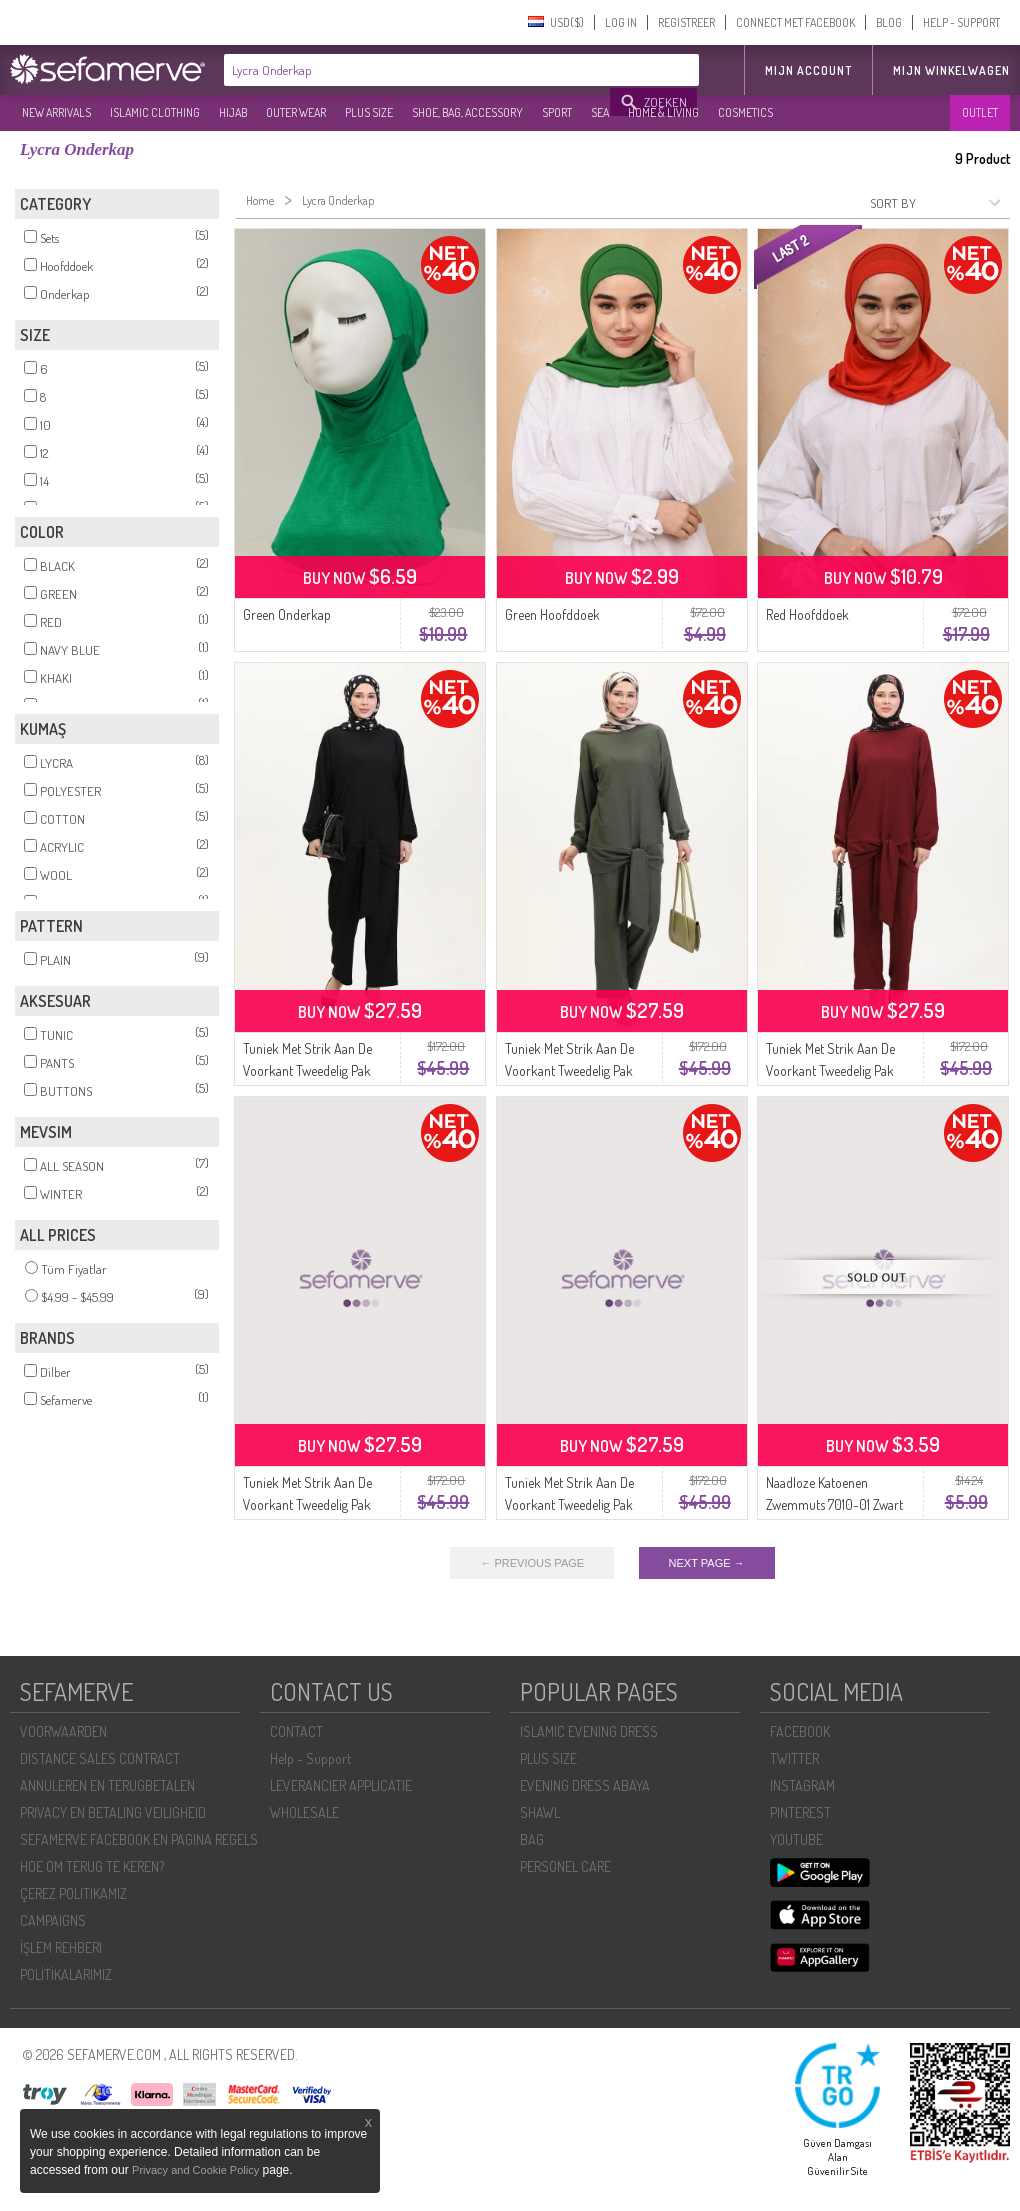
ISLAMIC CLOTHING (155, 112)
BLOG (889, 22)
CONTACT (296, 1731)
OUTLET (980, 112)
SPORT (557, 112)
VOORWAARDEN (63, 1731)
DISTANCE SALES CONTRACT (100, 1758)
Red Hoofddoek (807, 614)
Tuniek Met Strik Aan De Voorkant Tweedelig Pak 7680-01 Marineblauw (307, 1504)
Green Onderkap (287, 614)
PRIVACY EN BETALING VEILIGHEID (113, 1812)
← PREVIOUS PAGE (532, 1563)
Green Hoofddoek (552, 614)
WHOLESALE (304, 1812)
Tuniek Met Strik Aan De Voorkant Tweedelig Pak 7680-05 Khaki (569, 1070)
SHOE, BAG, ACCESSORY (467, 112)
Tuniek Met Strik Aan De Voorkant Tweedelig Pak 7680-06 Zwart (307, 1070)
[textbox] (418, 70)
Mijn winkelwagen (951, 70)
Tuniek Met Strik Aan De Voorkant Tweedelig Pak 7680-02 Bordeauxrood (831, 1070)
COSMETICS (745, 112)
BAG (532, 1839)
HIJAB (233, 112)
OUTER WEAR (296, 112)
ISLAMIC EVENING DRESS (589, 1731)
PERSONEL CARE (565, 1866)
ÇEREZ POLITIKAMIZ (73, 1893)
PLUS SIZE (369, 112)
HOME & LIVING (663, 112)
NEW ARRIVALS (56, 112)
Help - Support (310, 1758)
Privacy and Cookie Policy (195, 2170)
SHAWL (540, 1812)
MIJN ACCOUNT (808, 70)
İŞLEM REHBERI (61, 1947)
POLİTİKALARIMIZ (66, 1974)
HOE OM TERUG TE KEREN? (92, 1866)
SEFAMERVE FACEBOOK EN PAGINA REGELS (139, 1839)
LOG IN (621, 22)
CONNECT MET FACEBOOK (795, 22)
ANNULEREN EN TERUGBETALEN (107, 1785)
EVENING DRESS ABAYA (585, 1785)
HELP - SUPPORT (961, 22)
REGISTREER (686, 22)
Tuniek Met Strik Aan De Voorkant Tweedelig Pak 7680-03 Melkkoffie (569, 1504)
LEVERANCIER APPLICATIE (341, 1785)
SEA (600, 112)
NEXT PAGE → (707, 1563)
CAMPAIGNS (53, 1920)
